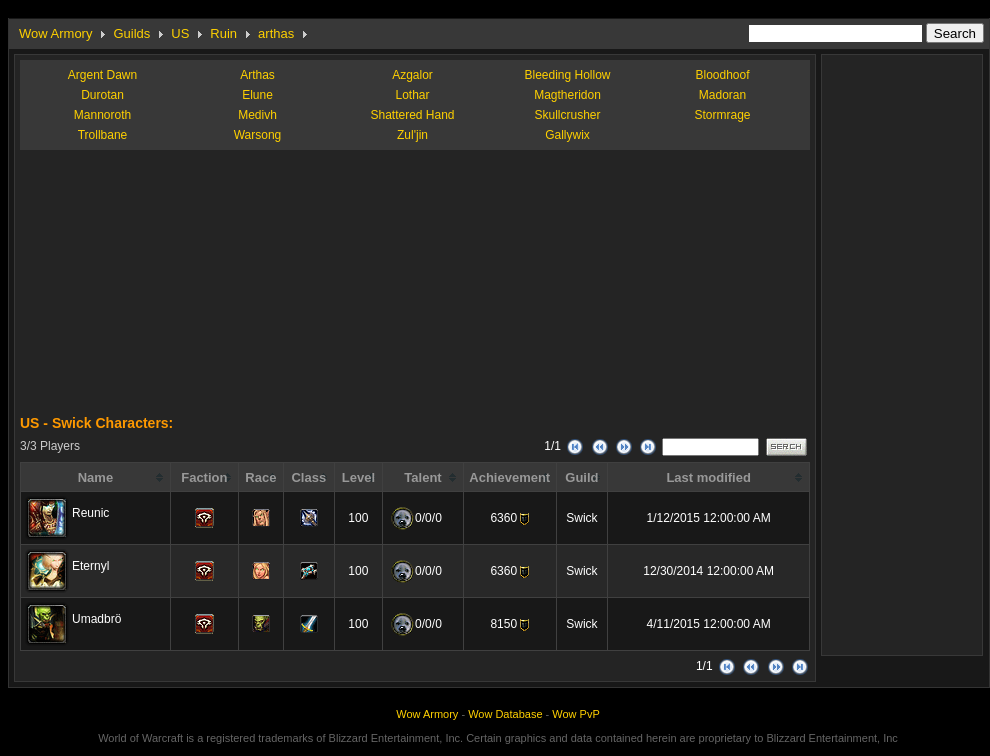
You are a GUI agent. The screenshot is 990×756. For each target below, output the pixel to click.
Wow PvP (575, 714)
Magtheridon (567, 95)
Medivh (257, 115)
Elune (257, 95)
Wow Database (505, 714)
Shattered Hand (412, 115)
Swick (581, 518)
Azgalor (412, 75)
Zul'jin (412, 135)
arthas (276, 33)
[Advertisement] (170, 290)
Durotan (102, 95)
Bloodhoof (722, 75)
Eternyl (90, 566)
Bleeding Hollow (567, 75)
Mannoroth (102, 115)
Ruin (223, 33)
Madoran (722, 95)
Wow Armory (55, 33)
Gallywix (567, 135)
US (180, 33)
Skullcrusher (567, 115)
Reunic (90, 513)
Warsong (258, 135)
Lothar (412, 95)
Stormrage (722, 115)
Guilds (131, 33)
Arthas (257, 75)
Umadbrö (96, 619)
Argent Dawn (102, 75)
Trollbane (103, 135)
